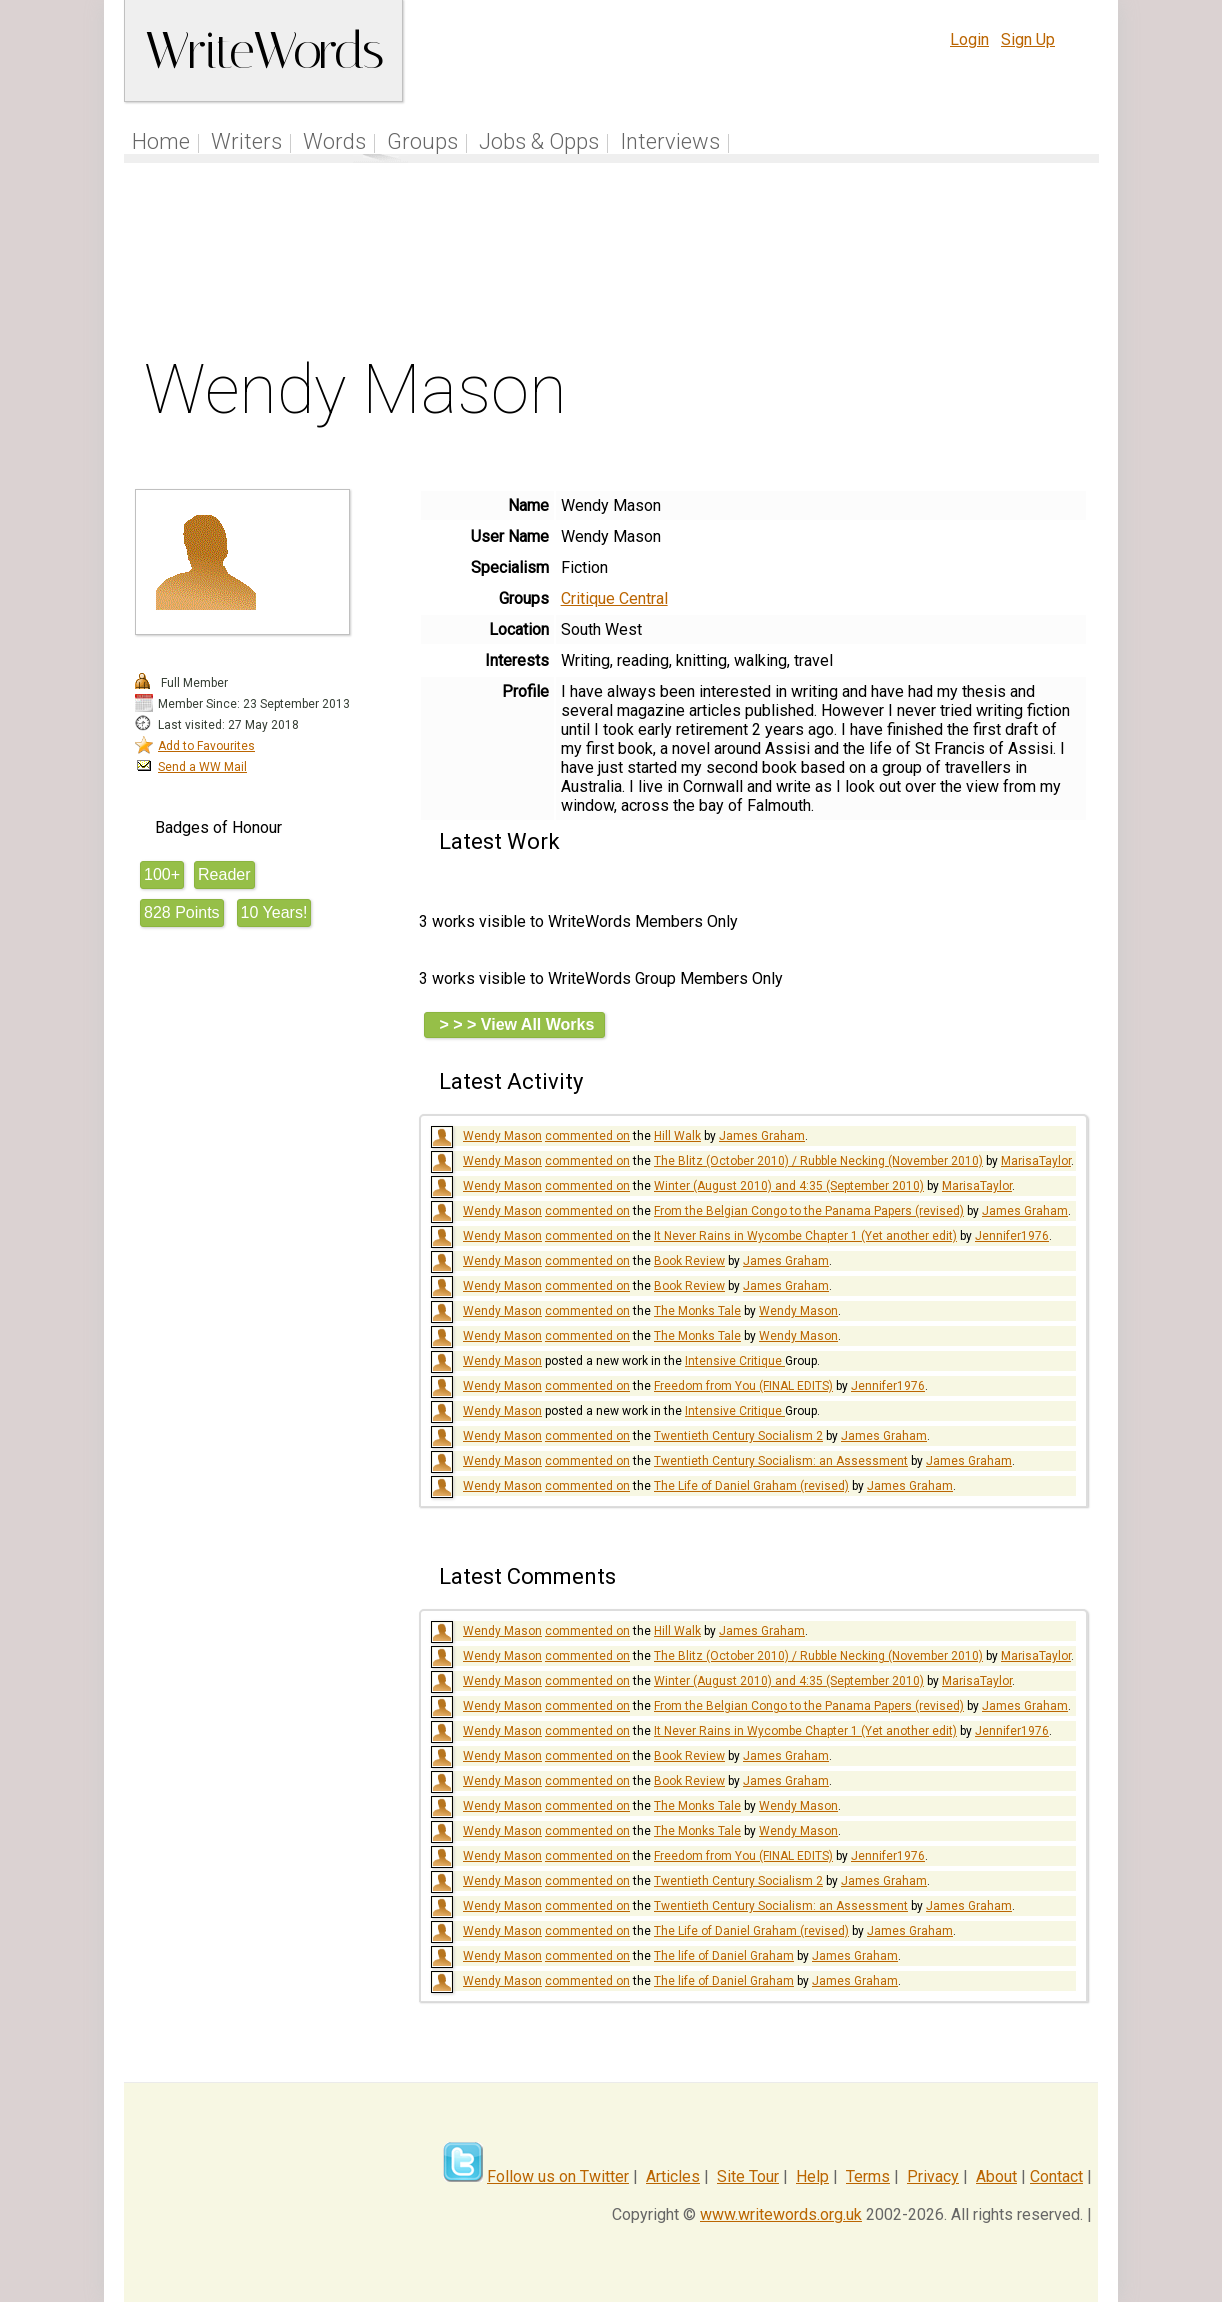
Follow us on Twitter (558, 2176)
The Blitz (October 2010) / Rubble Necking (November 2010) (818, 1161)
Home (161, 141)
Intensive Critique (735, 1361)
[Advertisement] (612, 264)
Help (812, 2176)
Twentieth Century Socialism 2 (738, 1436)
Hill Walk (677, 1136)
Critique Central (614, 598)
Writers (246, 141)
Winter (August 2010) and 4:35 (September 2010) (789, 1186)
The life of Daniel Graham (724, 1956)
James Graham (762, 1136)
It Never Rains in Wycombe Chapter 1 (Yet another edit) (805, 1236)
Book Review (689, 1261)
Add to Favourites (206, 746)
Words (334, 141)
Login (969, 39)
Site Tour (748, 2176)
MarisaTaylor (1036, 1161)
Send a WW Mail (202, 767)
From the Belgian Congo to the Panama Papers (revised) (809, 1211)
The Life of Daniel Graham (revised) (751, 1486)
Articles (673, 2176)
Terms (868, 2176)
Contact (1056, 2176)
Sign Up (1028, 39)
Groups (422, 141)
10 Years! (274, 912)
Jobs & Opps (539, 141)
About (996, 2176)
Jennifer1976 (1012, 1236)
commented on (587, 1136)
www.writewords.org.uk (781, 2214)
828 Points (182, 912)
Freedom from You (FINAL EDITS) (743, 1386)
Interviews (670, 141)
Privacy (933, 2176)
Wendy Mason (502, 1136)
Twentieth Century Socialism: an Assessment (781, 1461)
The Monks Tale (697, 1311)
